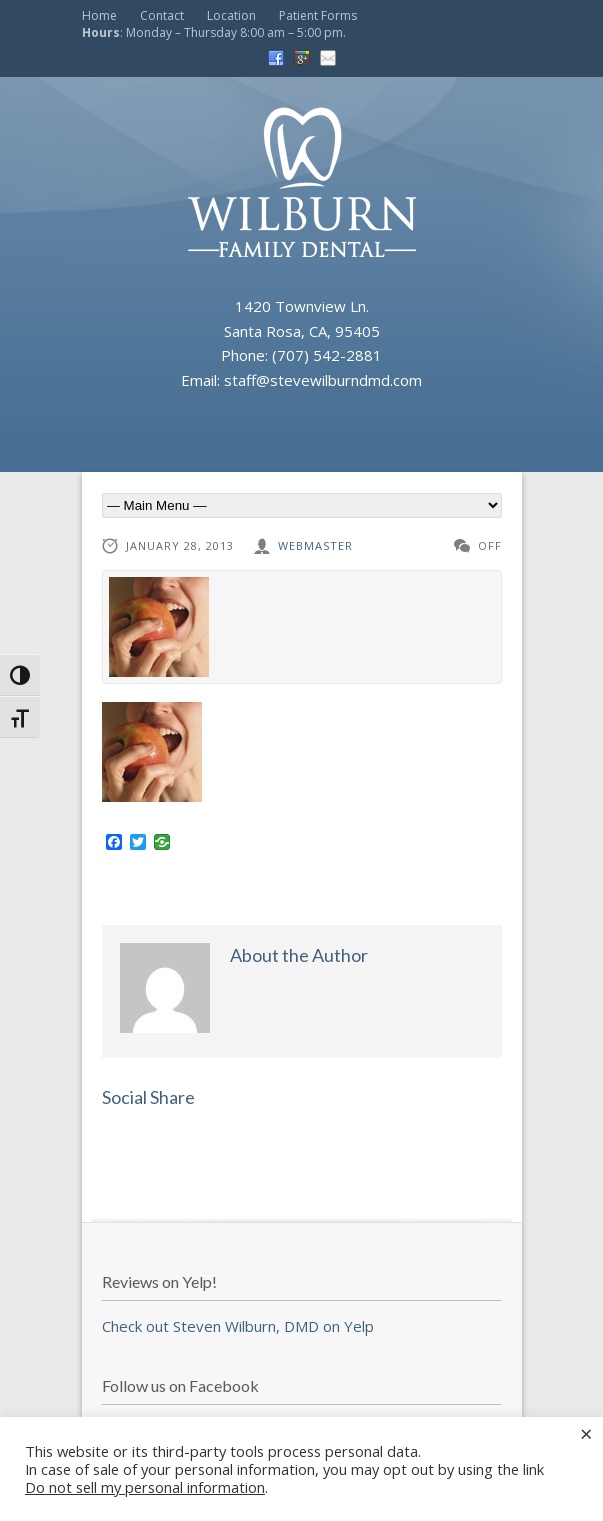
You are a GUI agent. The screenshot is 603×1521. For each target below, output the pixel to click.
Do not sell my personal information (145, 1487)
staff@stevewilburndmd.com (323, 380)
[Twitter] (138, 843)
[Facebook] (114, 843)
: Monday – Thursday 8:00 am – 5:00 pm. (214, 32)
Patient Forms (318, 15)
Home (99, 15)
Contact (162, 15)
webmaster (315, 545)
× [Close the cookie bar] (586, 1433)
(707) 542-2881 (327, 355)
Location (231, 15)
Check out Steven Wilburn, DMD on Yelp (238, 1326)
